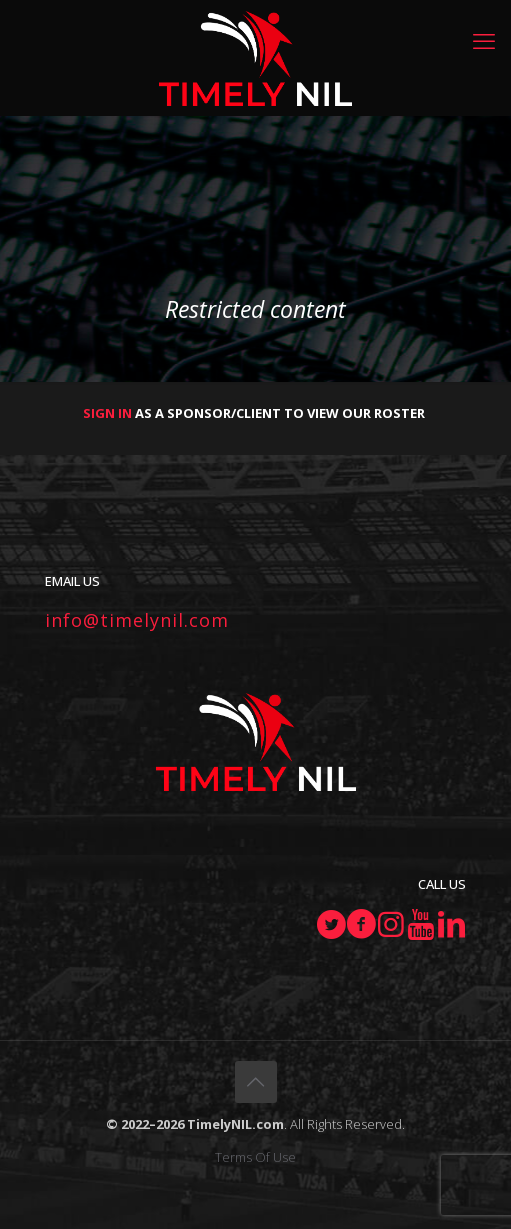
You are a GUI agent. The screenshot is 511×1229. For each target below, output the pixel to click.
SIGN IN (107, 413)
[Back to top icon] (256, 1082)
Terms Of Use (255, 1157)
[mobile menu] (484, 40)
